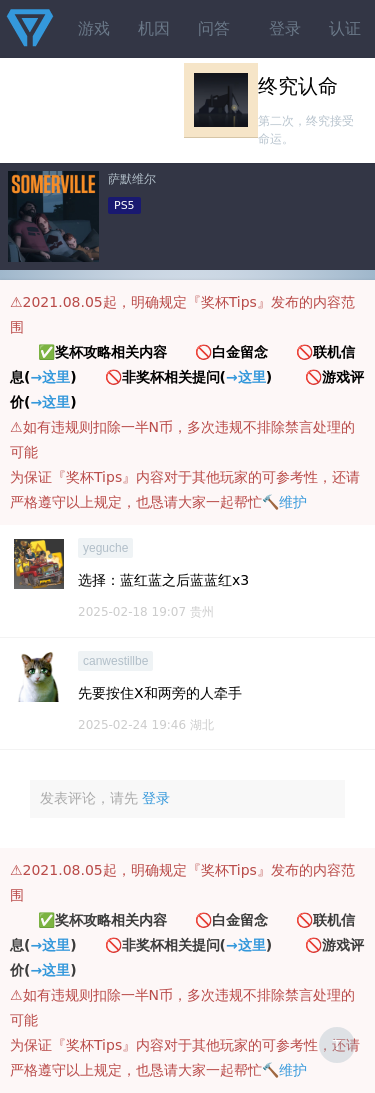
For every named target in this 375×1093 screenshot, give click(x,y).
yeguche (105, 548)
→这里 (50, 377)
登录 (285, 28)
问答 (214, 28)
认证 (345, 28)
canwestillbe (115, 661)
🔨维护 (284, 502)
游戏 (94, 28)
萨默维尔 (132, 179)
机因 (154, 28)
